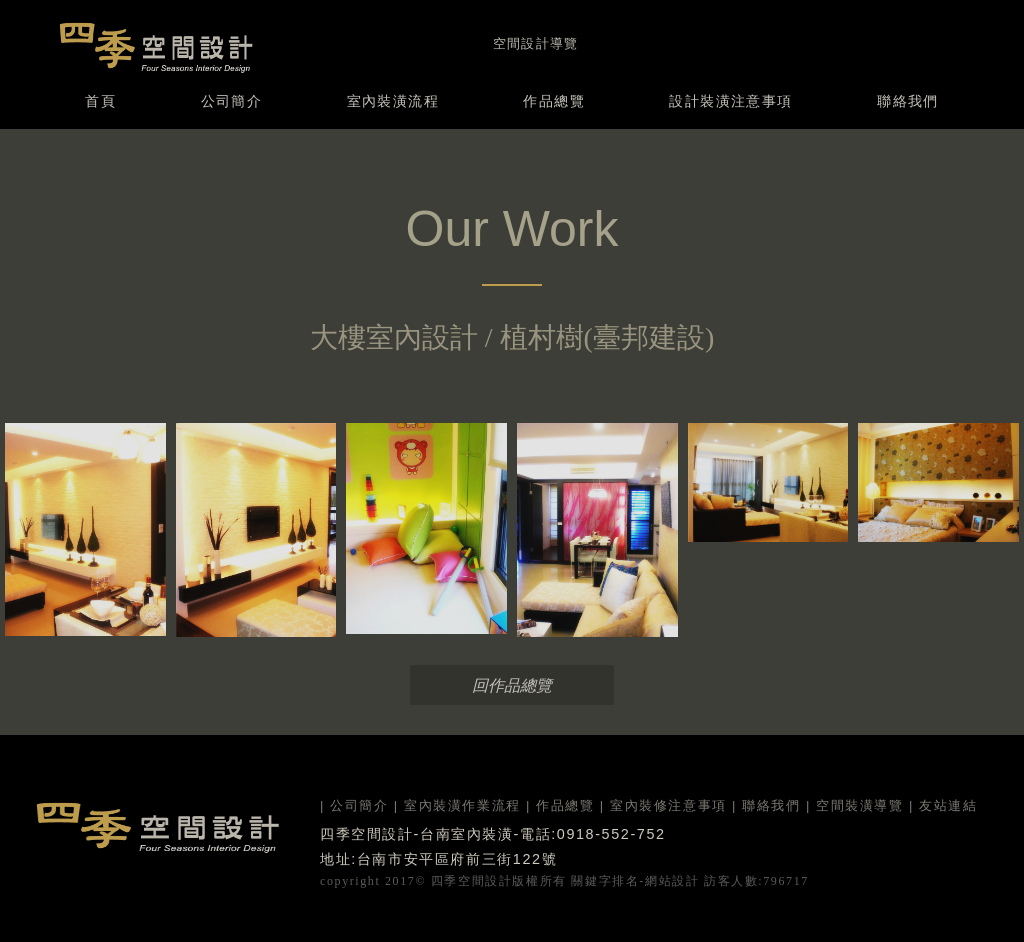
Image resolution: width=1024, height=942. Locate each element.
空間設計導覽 (536, 43)
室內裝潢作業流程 (462, 805)
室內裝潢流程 (393, 101)
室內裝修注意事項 (668, 805)
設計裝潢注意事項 (730, 101)
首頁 (100, 101)
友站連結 (948, 805)
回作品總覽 (512, 685)
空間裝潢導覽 (860, 805)
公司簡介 (232, 101)
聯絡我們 (908, 101)
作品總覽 (554, 101)
